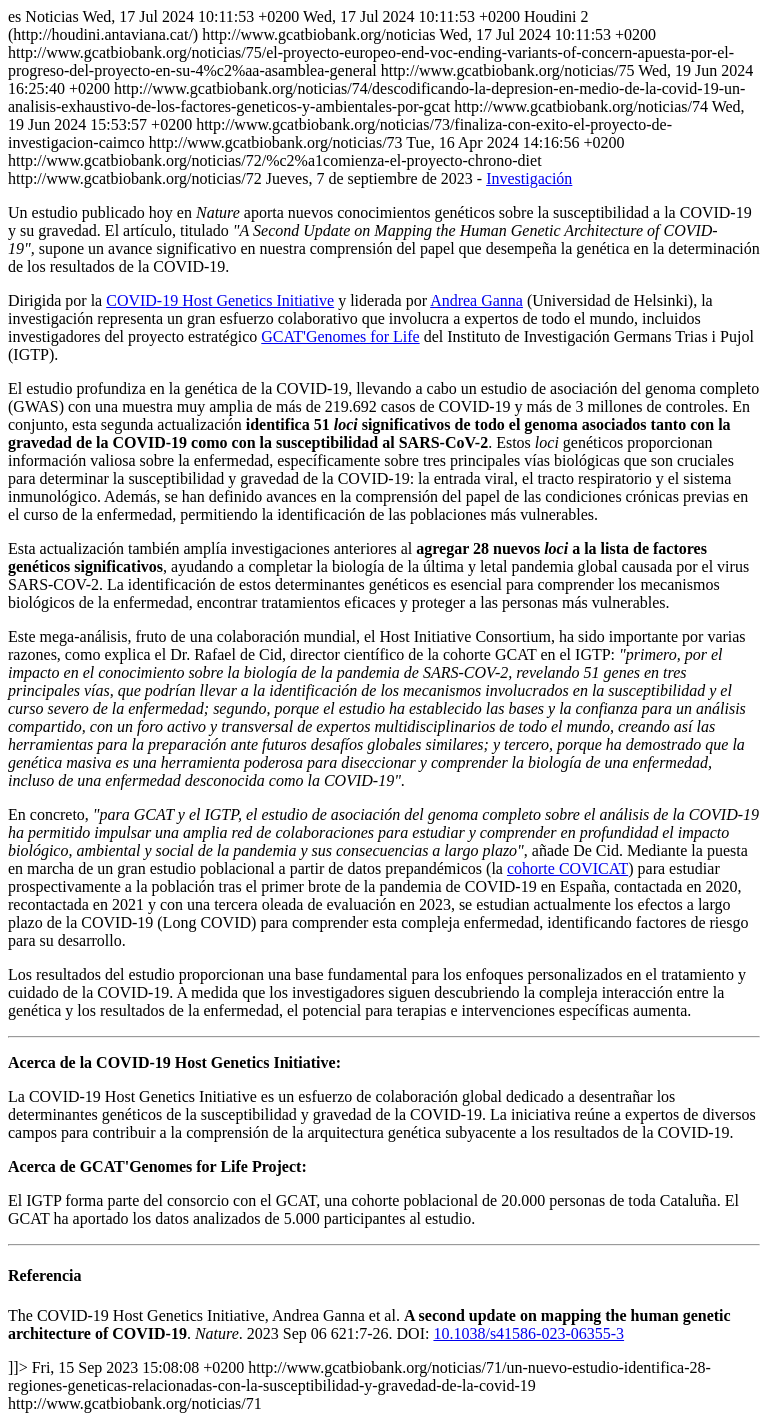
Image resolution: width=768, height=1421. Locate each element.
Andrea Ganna (476, 300)
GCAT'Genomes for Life (340, 336)
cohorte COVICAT (567, 868)
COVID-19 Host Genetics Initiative (220, 300)
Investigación (529, 178)
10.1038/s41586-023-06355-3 (528, 1333)
